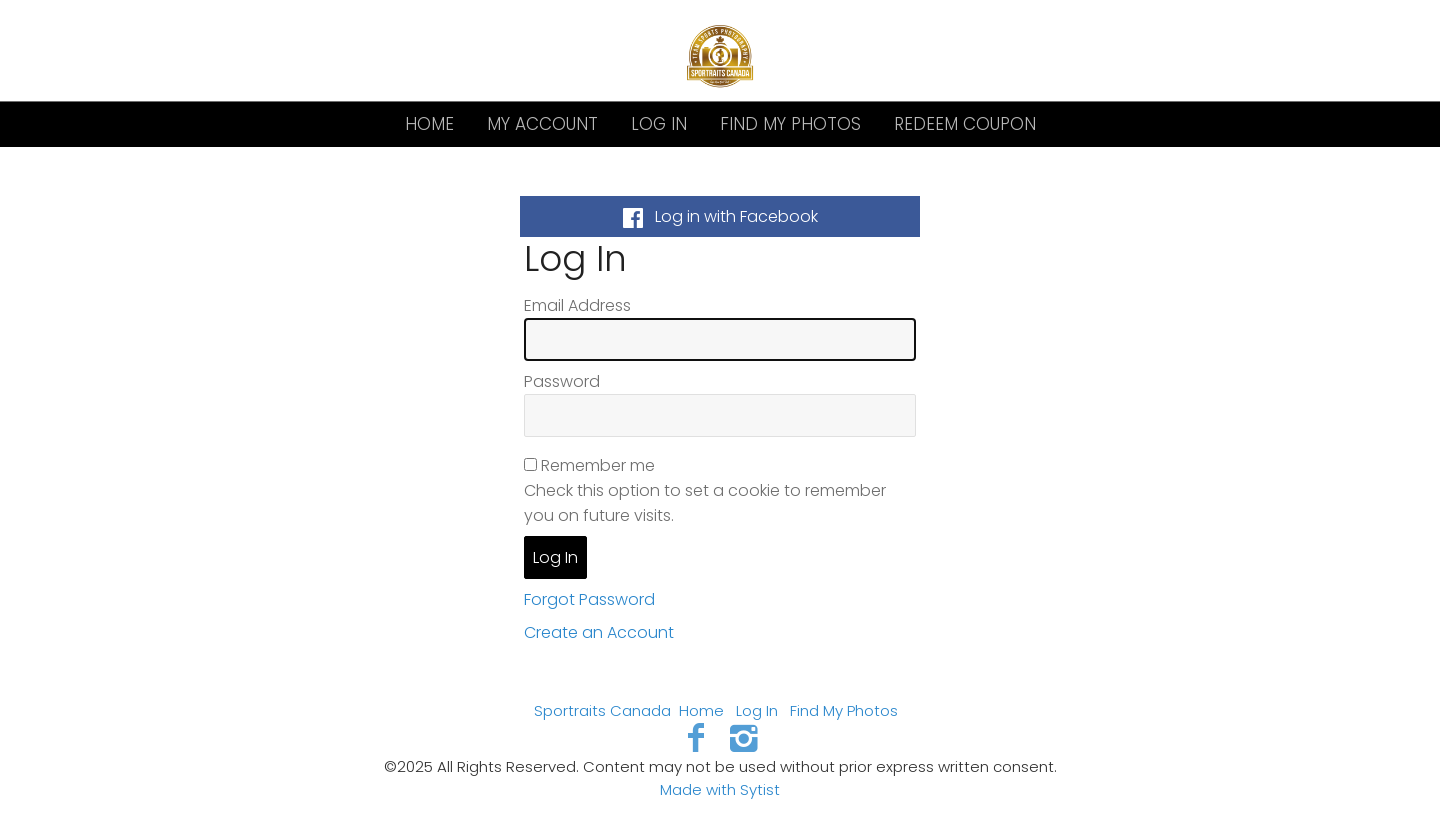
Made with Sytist (720, 789)
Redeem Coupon (965, 124)
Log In (659, 124)
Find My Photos (790, 124)
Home (429, 124)
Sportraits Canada (602, 710)
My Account (542, 124)
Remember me (598, 465)
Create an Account (599, 632)
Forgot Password (589, 599)
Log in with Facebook (720, 216)
